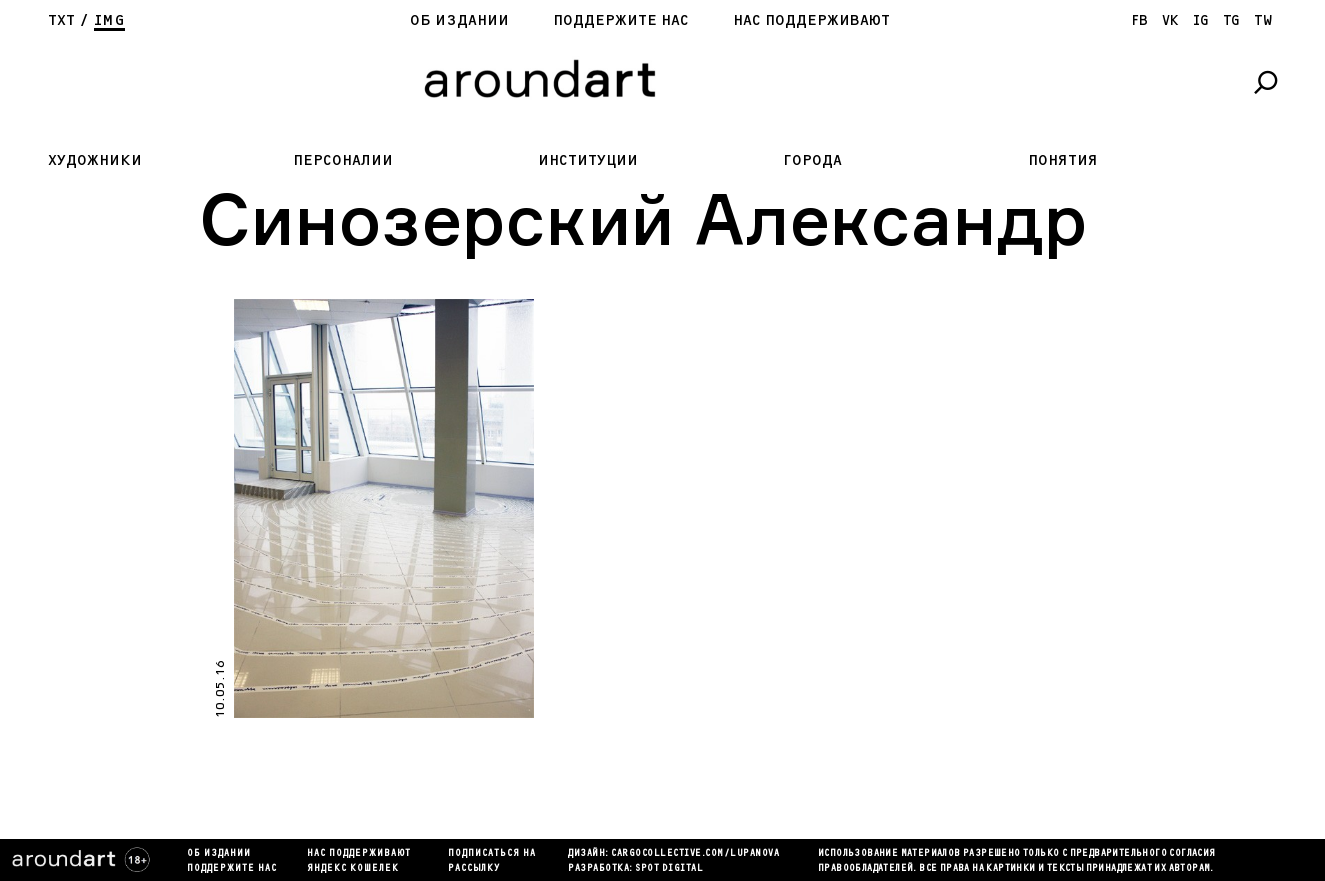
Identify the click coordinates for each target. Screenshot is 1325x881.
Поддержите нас (621, 20)
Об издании (459, 20)
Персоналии (343, 160)
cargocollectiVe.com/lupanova (695, 854)
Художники (95, 160)
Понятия (1063, 160)
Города (812, 160)
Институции (588, 160)
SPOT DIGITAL (669, 869)
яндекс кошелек (353, 869)
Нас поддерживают (811, 20)
